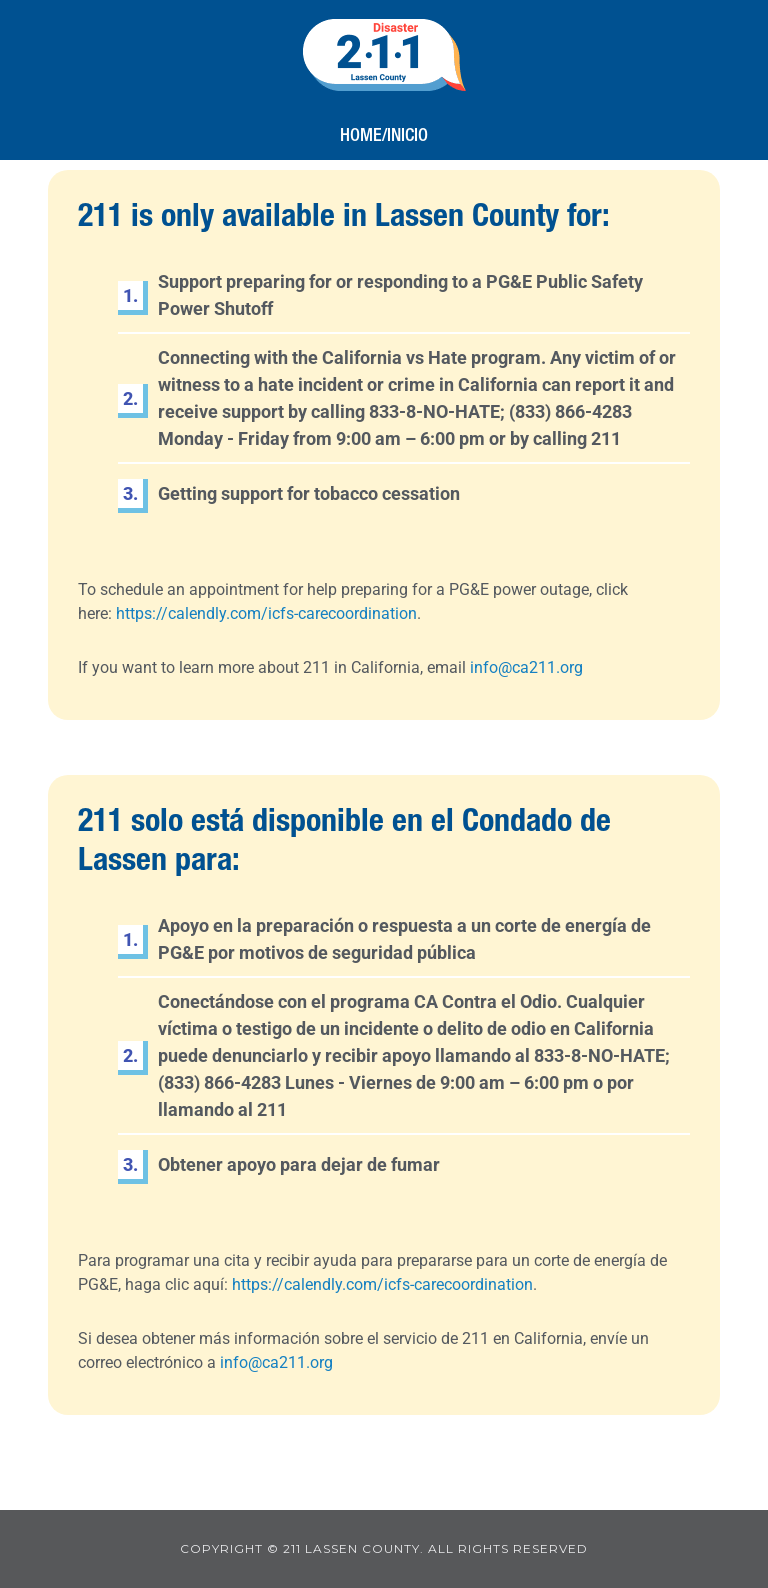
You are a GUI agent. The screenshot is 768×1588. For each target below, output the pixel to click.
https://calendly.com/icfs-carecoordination (266, 613)
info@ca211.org (526, 667)
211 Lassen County (384, 55)
